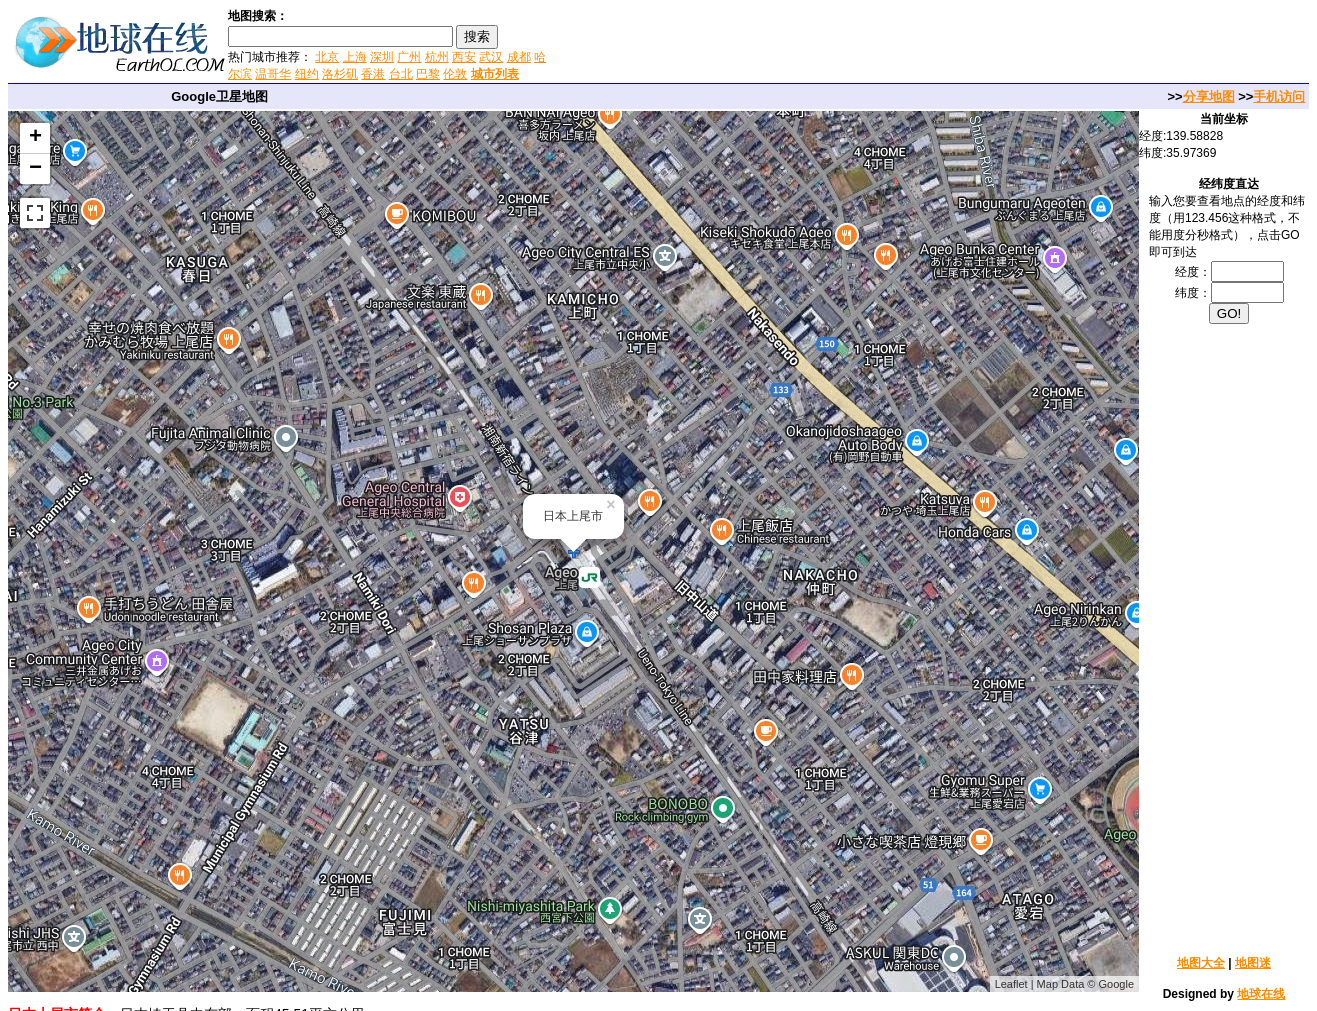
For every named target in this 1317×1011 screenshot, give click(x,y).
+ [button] (35, 138)
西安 (464, 57)
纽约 (307, 74)
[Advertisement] (789, 44)
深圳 (382, 57)
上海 (355, 57)
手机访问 (1279, 96)
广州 (409, 57)
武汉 (491, 57)
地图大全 (1201, 963)
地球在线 (1261, 994)
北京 (327, 57)
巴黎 (428, 74)
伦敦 (455, 74)
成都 (519, 57)
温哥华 (273, 74)
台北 (401, 74)
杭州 (437, 57)
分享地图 (1209, 96)
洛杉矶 (340, 74)
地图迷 (1253, 963)
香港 (373, 74)
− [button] (35, 169)
